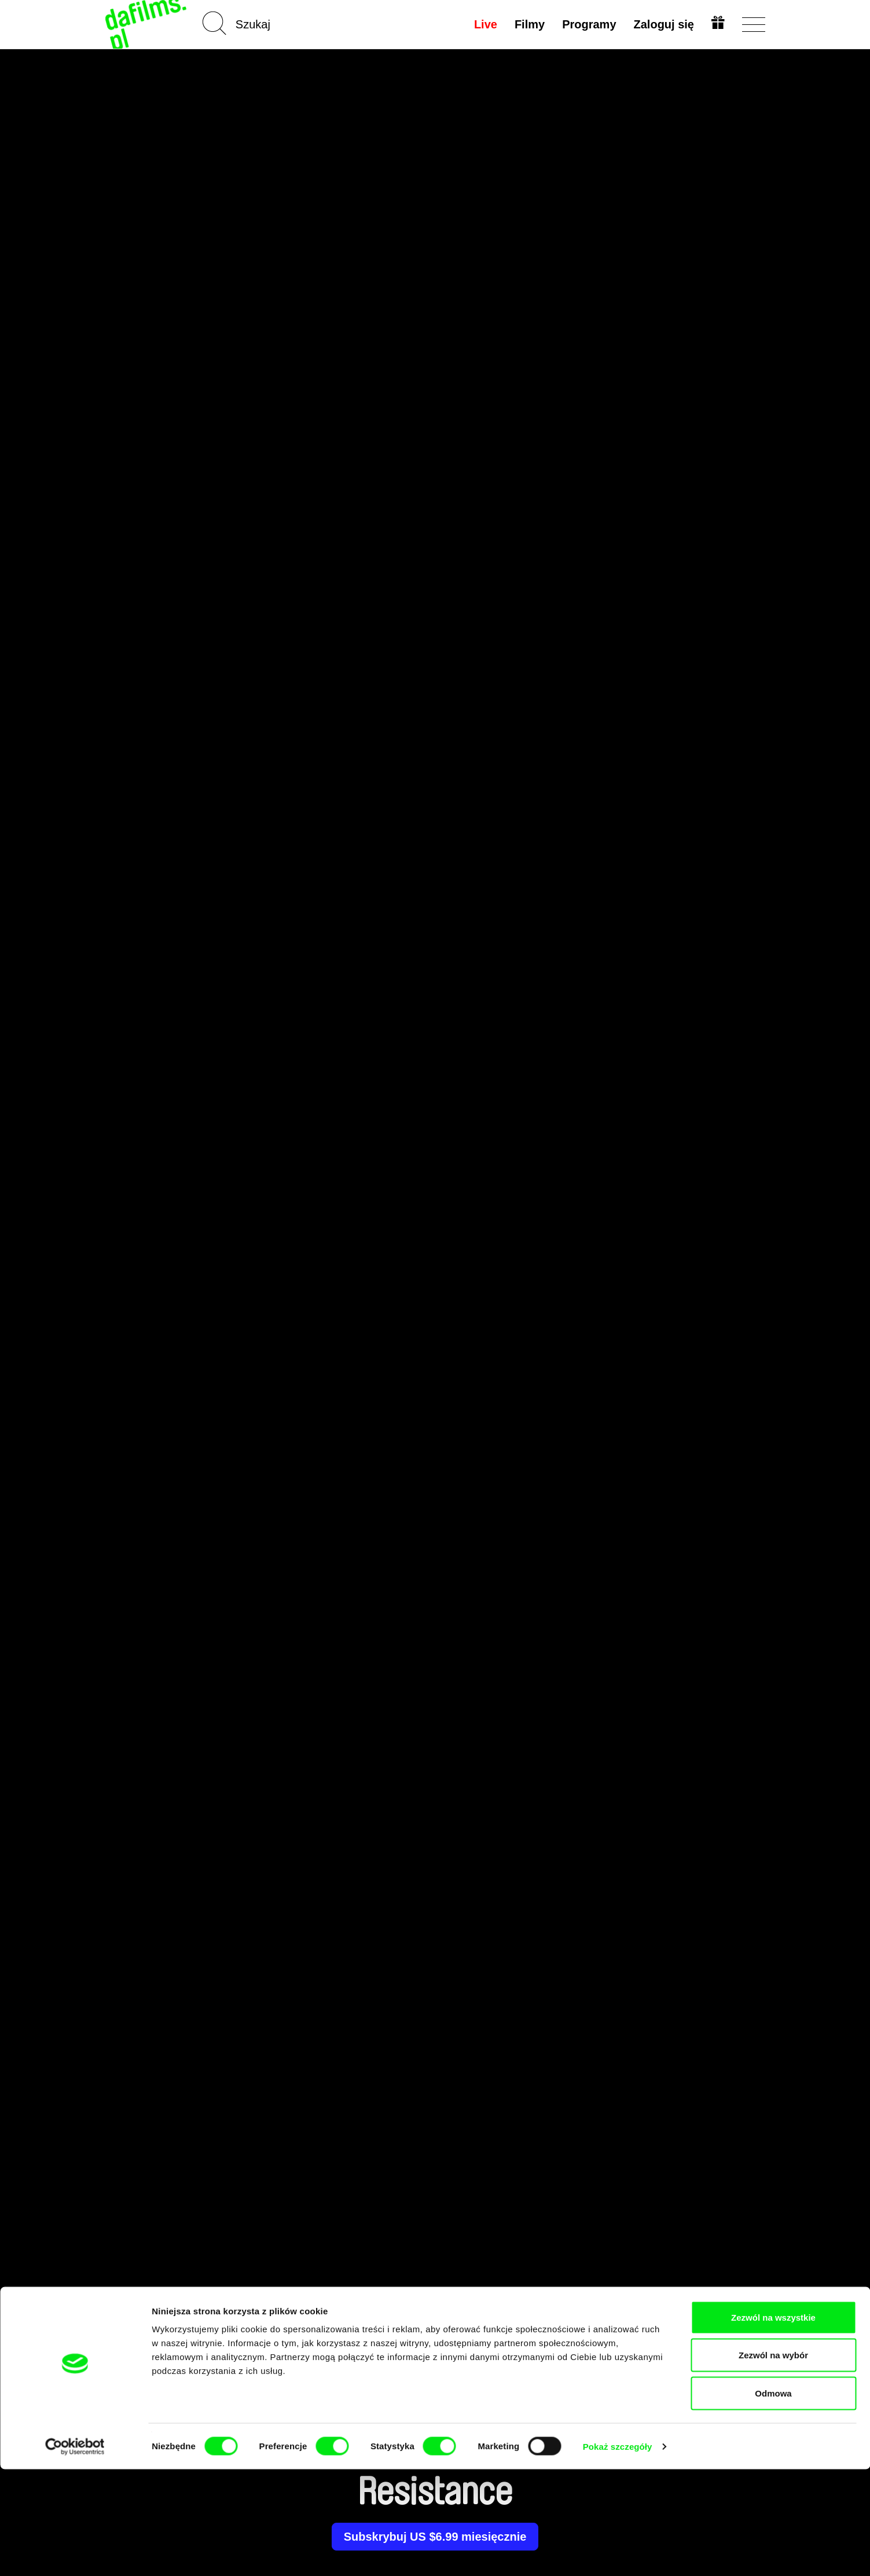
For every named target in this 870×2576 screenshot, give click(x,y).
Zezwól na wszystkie (773, 2424)
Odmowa (773, 2500)
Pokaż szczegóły (617, 2553)
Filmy (528, 24)
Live (483, 24)
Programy (588, 24)
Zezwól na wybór (773, 2462)
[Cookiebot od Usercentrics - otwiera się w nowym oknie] (75, 2553)
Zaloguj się (662, 24)
